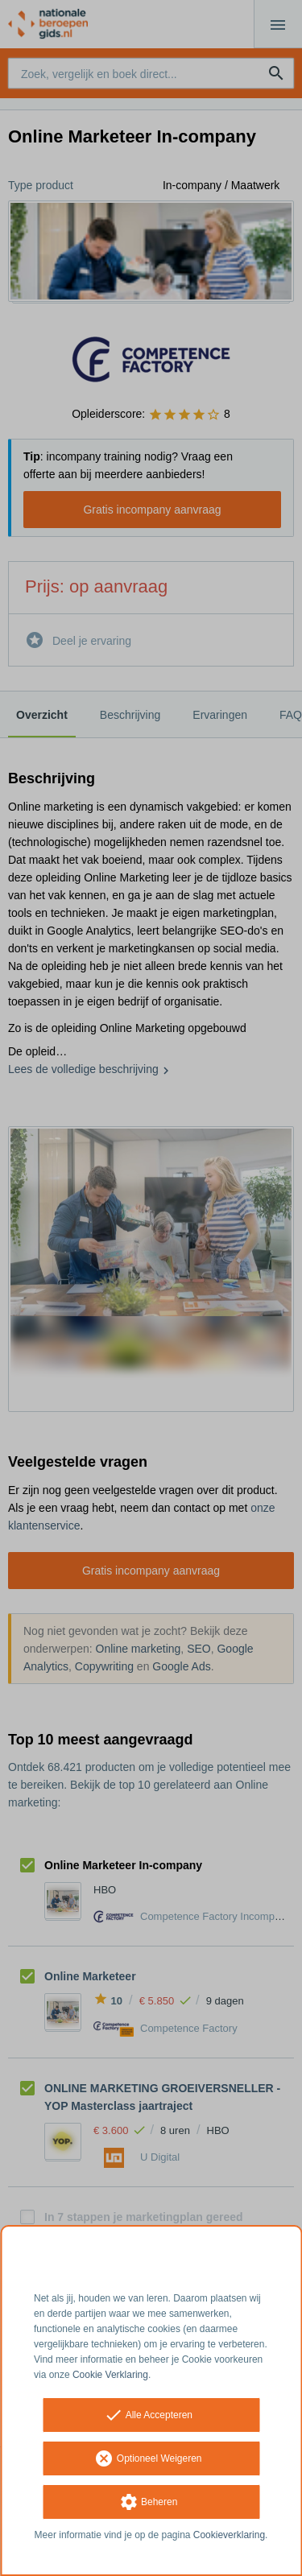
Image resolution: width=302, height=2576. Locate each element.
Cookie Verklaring (110, 2374)
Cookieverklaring (229, 2535)
